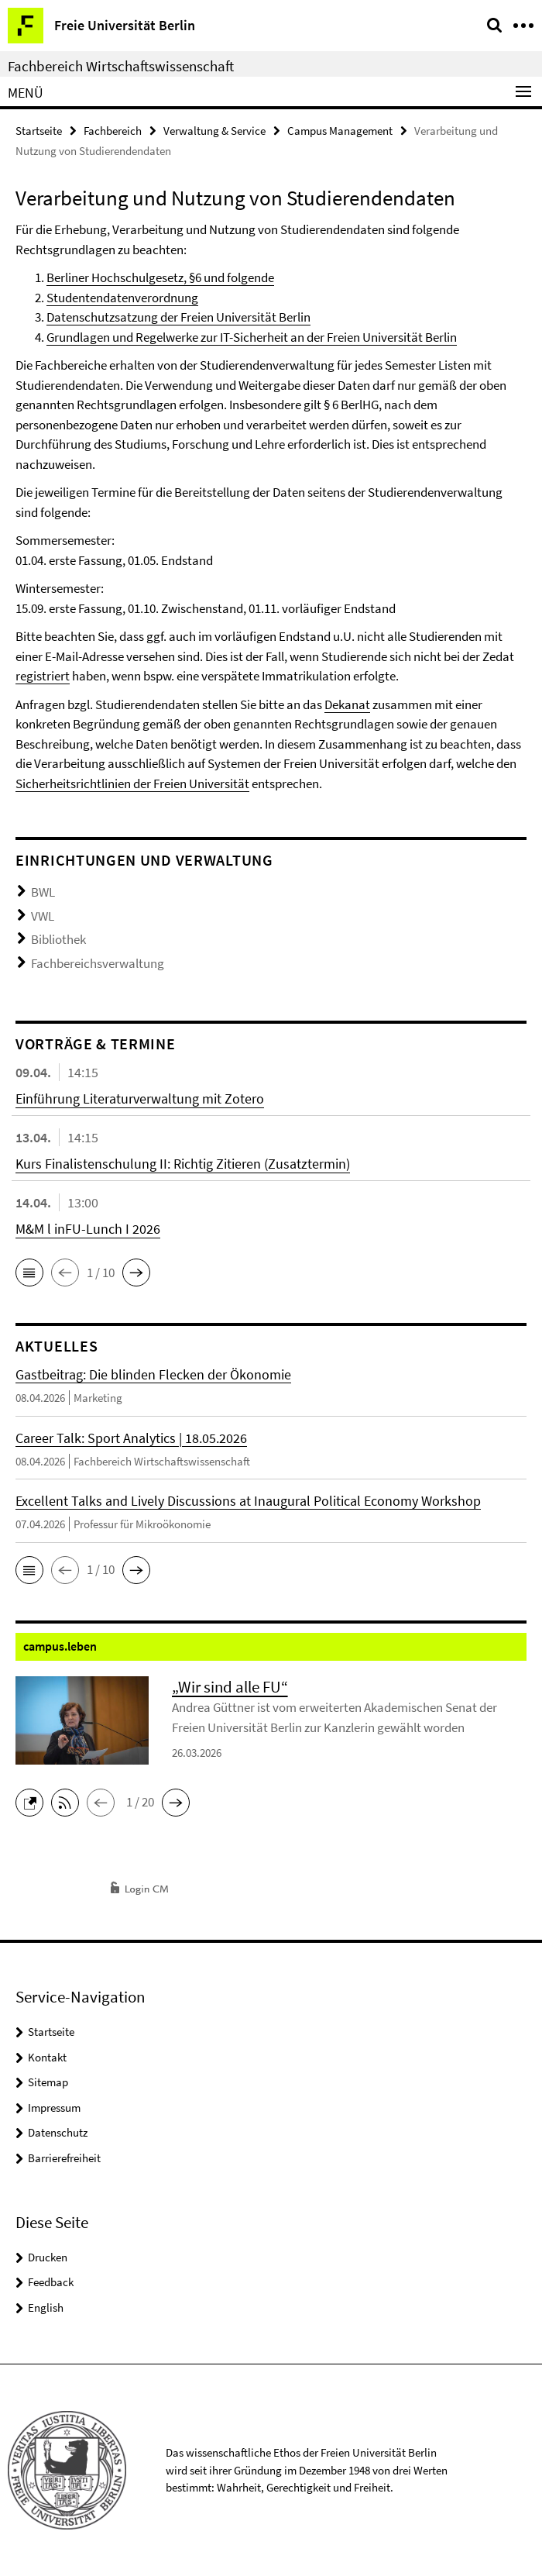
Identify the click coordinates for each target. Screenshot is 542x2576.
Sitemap (48, 2082)
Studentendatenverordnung (122, 297)
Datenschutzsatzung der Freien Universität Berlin (178, 316)
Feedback (51, 2282)
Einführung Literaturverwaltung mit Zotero (139, 1098)
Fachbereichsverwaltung (97, 963)
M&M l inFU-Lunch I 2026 (87, 1229)
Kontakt (47, 2057)
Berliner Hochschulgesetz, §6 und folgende (160, 277)
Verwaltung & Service (214, 130)
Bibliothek (58, 939)
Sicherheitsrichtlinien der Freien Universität (132, 783)
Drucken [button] (47, 2257)
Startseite (38, 130)
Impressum (54, 2107)
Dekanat (347, 704)
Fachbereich (113, 130)
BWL (43, 892)
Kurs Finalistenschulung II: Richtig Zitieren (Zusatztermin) (182, 1164)
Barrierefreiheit (64, 2158)
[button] (29, 1272)
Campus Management (340, 130)
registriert (42, 675)
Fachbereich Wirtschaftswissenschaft (121, 66)
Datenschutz (57, 2132)
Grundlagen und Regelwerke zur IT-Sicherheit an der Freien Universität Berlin (251, 337)
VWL (42, 916)
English (45, 2307)
